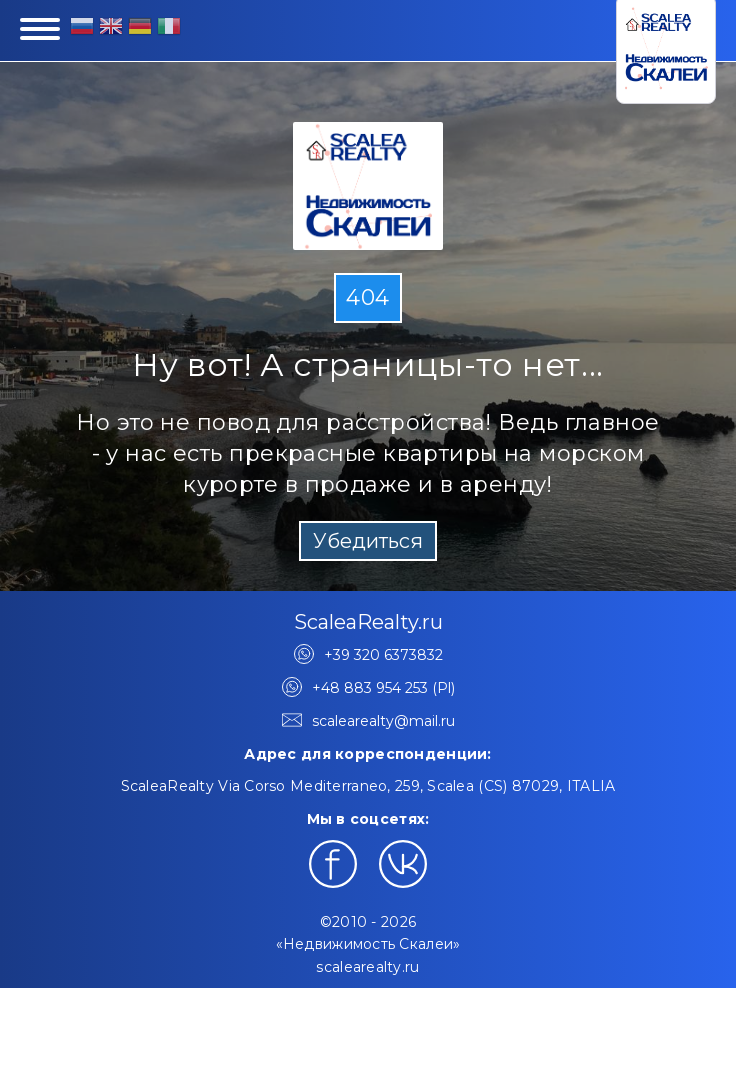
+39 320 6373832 (383, 655)
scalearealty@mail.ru (383, 721)
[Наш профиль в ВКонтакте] (403, 864)
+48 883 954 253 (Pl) (383, 688)
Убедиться (368, 541)
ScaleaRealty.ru (368, 622)
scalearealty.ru (367, 967)
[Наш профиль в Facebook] (333, 864)
